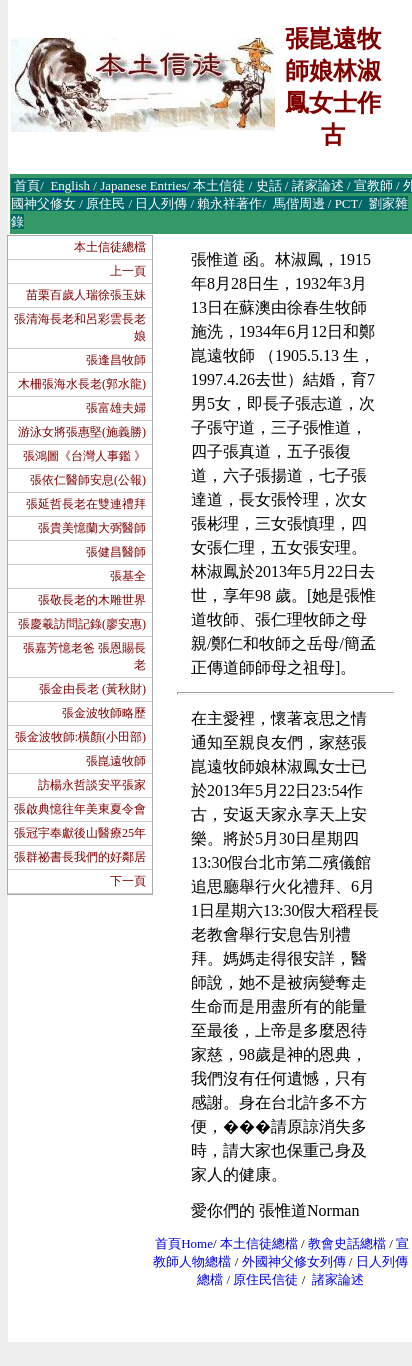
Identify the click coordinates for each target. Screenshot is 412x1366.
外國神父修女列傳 (294, 1261)
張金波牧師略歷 (104, 713)
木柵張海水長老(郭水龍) (82, 384)
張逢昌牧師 (116, 360)
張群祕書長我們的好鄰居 (80, 857)
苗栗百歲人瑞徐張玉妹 (86, 295)
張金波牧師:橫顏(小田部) (80, 737)
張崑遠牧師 (116, 761)
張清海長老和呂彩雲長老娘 (80, 327)
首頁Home (184, 1243)
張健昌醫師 (116, 552)
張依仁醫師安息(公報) (88, 480)
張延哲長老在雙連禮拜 (86, 504)
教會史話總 (340, 1243)
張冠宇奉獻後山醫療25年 (80, 833)
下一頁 (128, 881)
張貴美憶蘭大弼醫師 (92, 528)
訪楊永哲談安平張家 (92, 785)
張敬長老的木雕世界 (92, 600)
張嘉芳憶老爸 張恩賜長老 (84, 656)
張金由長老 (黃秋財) (92, 689)
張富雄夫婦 (116, 408)
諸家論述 (338, 1279)
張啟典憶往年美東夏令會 (80, 809)
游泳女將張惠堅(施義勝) (82, 432)
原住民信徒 (265, 1279)
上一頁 (128, 271)
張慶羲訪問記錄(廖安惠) (82, 624)
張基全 (128, 576)
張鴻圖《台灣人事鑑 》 (84, 456)
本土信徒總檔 (110, 247)
